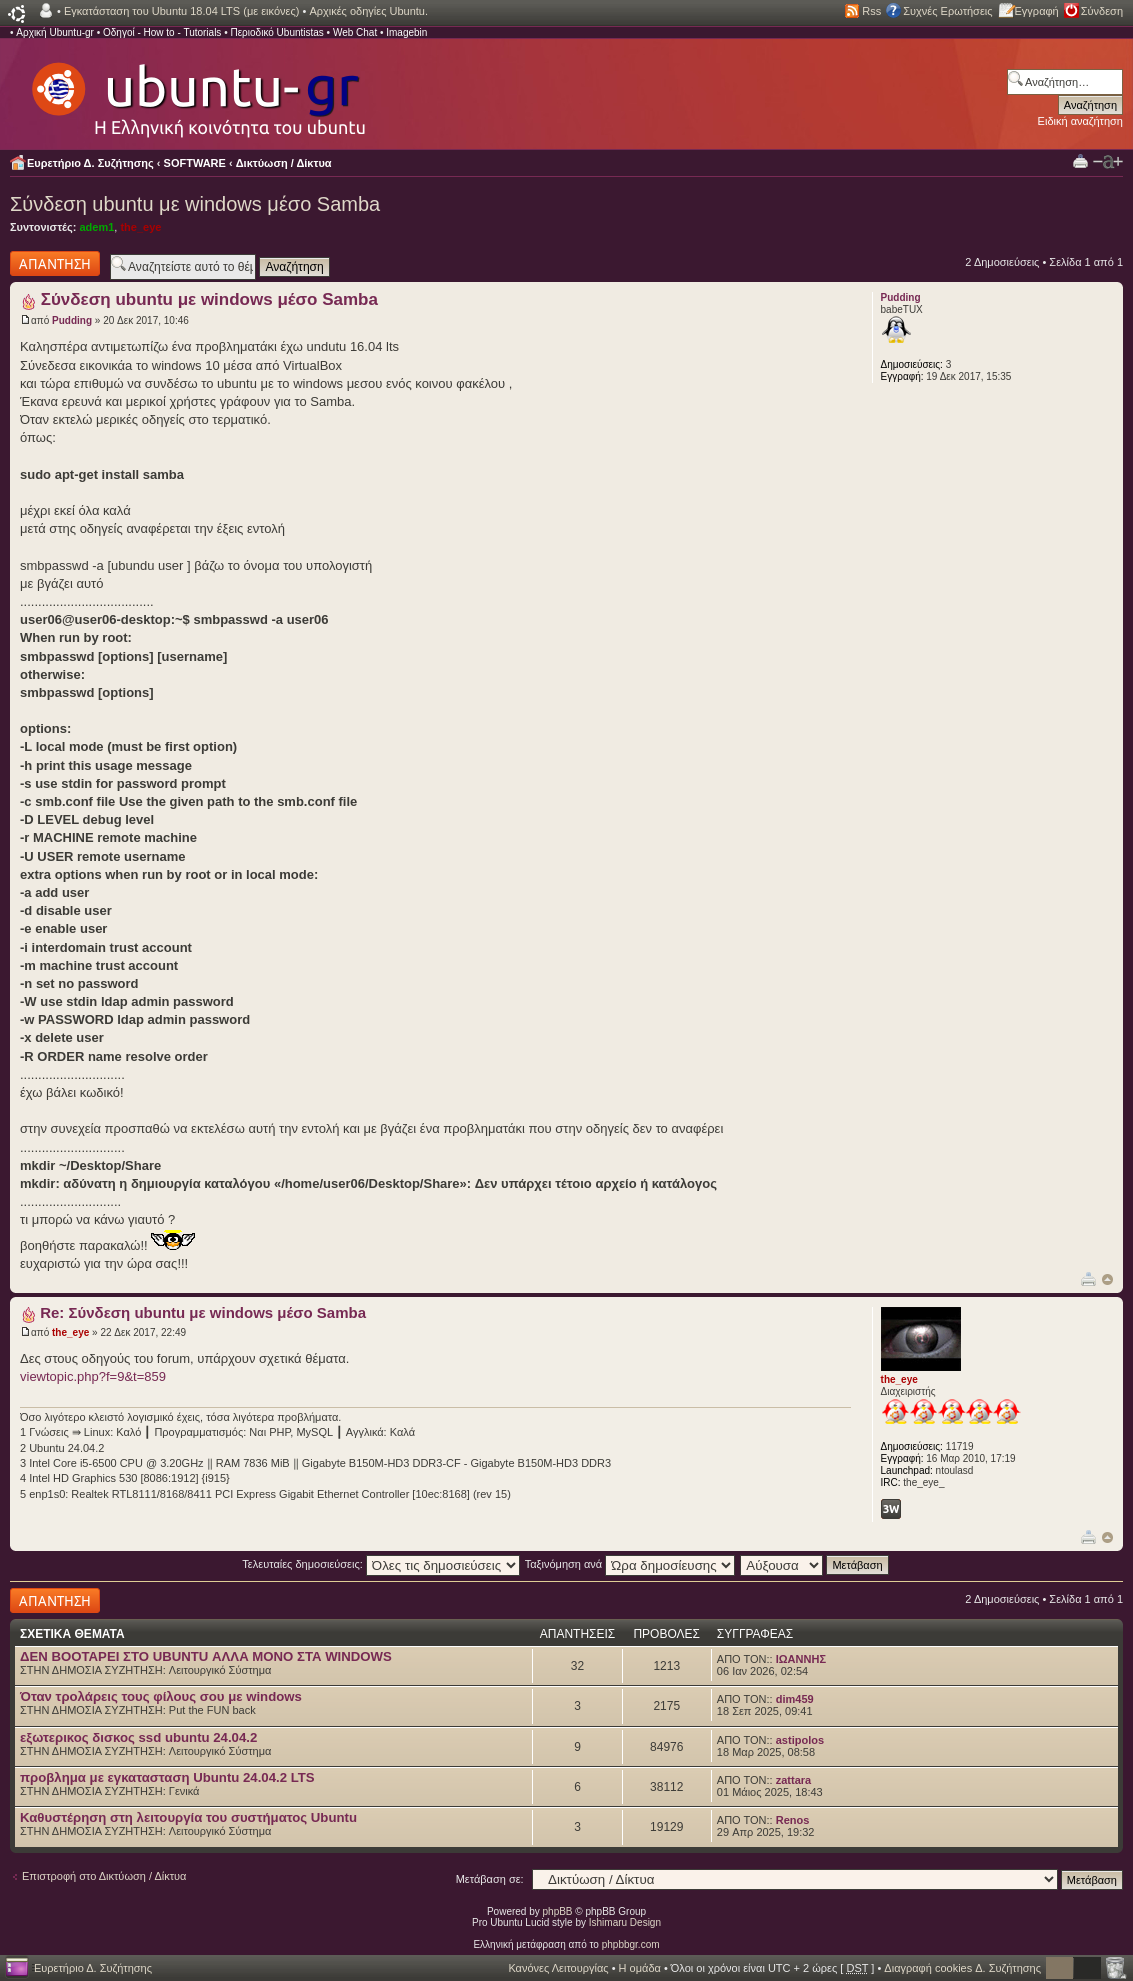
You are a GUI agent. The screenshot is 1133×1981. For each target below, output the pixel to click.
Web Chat (355, 32)
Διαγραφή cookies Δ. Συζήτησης (962, 1968)
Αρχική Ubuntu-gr (55, 32)
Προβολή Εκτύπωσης (1080, 160)
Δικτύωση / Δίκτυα (284, 163)
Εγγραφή (1037, 11)
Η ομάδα (640, 1968)
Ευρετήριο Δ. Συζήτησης (90, 163)
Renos (793, 1820)
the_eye (140, 227)
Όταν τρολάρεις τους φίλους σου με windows (161, 1696)
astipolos (800, 1740)
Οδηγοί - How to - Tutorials (162, 32)
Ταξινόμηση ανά (630, 1564)
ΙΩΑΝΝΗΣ (801, 1659)
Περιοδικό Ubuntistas (276, 32)
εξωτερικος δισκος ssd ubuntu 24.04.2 (138, 1737)
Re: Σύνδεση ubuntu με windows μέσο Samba (203, 1312)
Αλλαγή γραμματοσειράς (1108, 162)
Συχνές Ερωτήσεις (947, 11)
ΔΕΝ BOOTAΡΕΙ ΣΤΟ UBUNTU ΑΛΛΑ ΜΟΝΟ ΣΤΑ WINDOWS (206, 1656)
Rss (871, 11)
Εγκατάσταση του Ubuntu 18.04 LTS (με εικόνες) (181, 11)
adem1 (96, 227)
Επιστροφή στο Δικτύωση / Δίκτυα (104, 1876)
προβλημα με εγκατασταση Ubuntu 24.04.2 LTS (167, 1777)
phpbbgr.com (631, 1944)
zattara (793, 1780)
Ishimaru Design (625, 1922)
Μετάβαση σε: (490, 1879)
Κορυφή (1107, 1279)
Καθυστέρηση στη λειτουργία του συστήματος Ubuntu (188, 1817)
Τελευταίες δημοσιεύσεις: (381, 1564)
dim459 (795, 1699)
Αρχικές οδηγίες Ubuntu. (368, 11)
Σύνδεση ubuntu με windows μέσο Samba (195, 204)
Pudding (72, 320)
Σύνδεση (1102, 11)
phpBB (558, 1911)
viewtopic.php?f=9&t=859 (93, 1376)
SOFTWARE (195, 163)
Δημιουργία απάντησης (55, 263)
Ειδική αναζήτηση (1080, 121)
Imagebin (406, 32)
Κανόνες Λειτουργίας (558, 1968)
